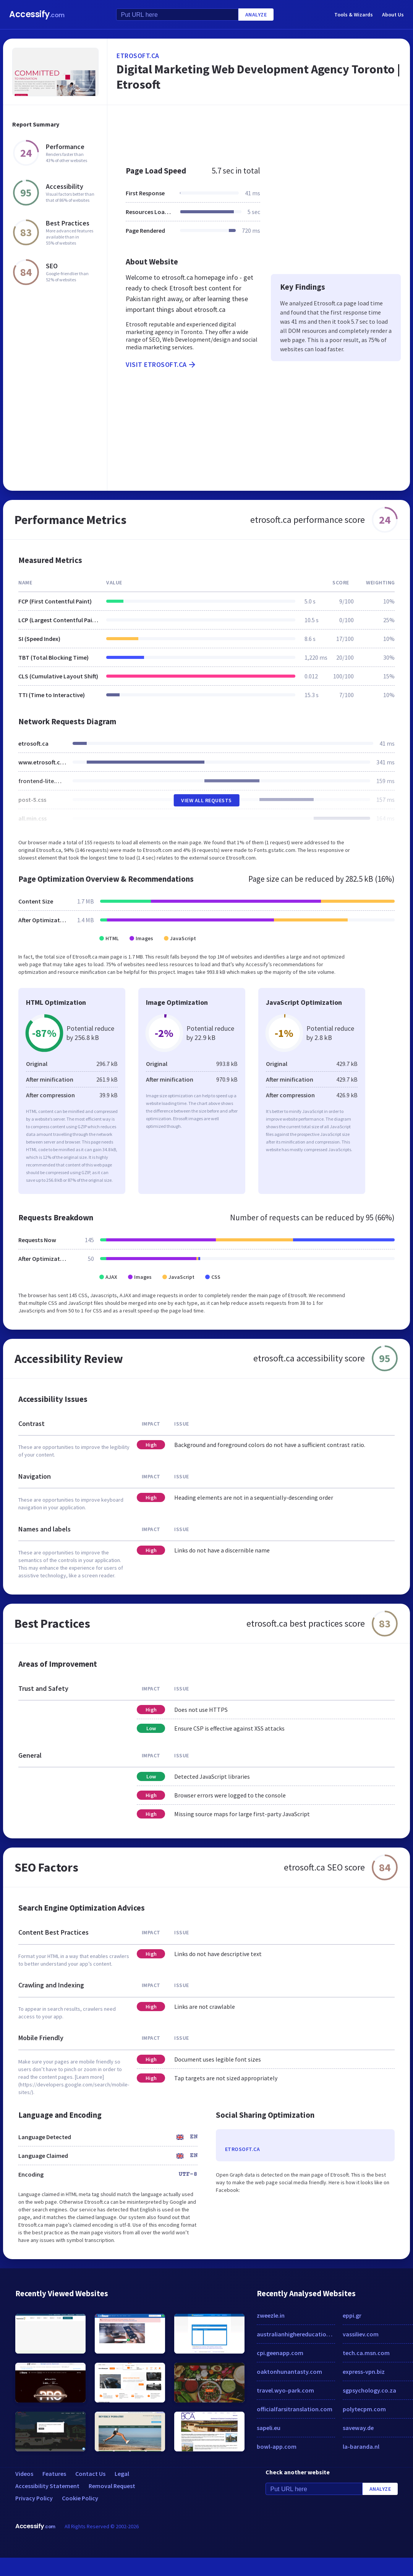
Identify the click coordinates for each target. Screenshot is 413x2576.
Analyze (256, 14)
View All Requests (206, 800)
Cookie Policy (80, 2498)
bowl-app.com (276, 2446)
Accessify (37, 14)
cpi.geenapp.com (280, 2353)
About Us (393, 14)
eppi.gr (352, 2315)
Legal (122, 2473)
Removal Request (112, 2486)
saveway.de (358, 2428)
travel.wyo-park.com (285, 2390)
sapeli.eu (268, 2428)
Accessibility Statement (47, 2486)
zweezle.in (271, 2315)
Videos (24, 2473)
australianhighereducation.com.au (296, 2334)
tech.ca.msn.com (366, 2353)
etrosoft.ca (138, 55)
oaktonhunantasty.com (289, 2371)
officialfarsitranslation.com (294, 2409)
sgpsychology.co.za (369, 2390)
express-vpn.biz (364, 2371)
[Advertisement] (248, 131)
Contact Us (90, 2473)
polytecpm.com (364, 2409)
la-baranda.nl (361, 2446)
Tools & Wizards (353, 14)
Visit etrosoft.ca (161, 364)
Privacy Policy (34, 2498)
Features (54, 2473)
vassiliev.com (361, 2334)
